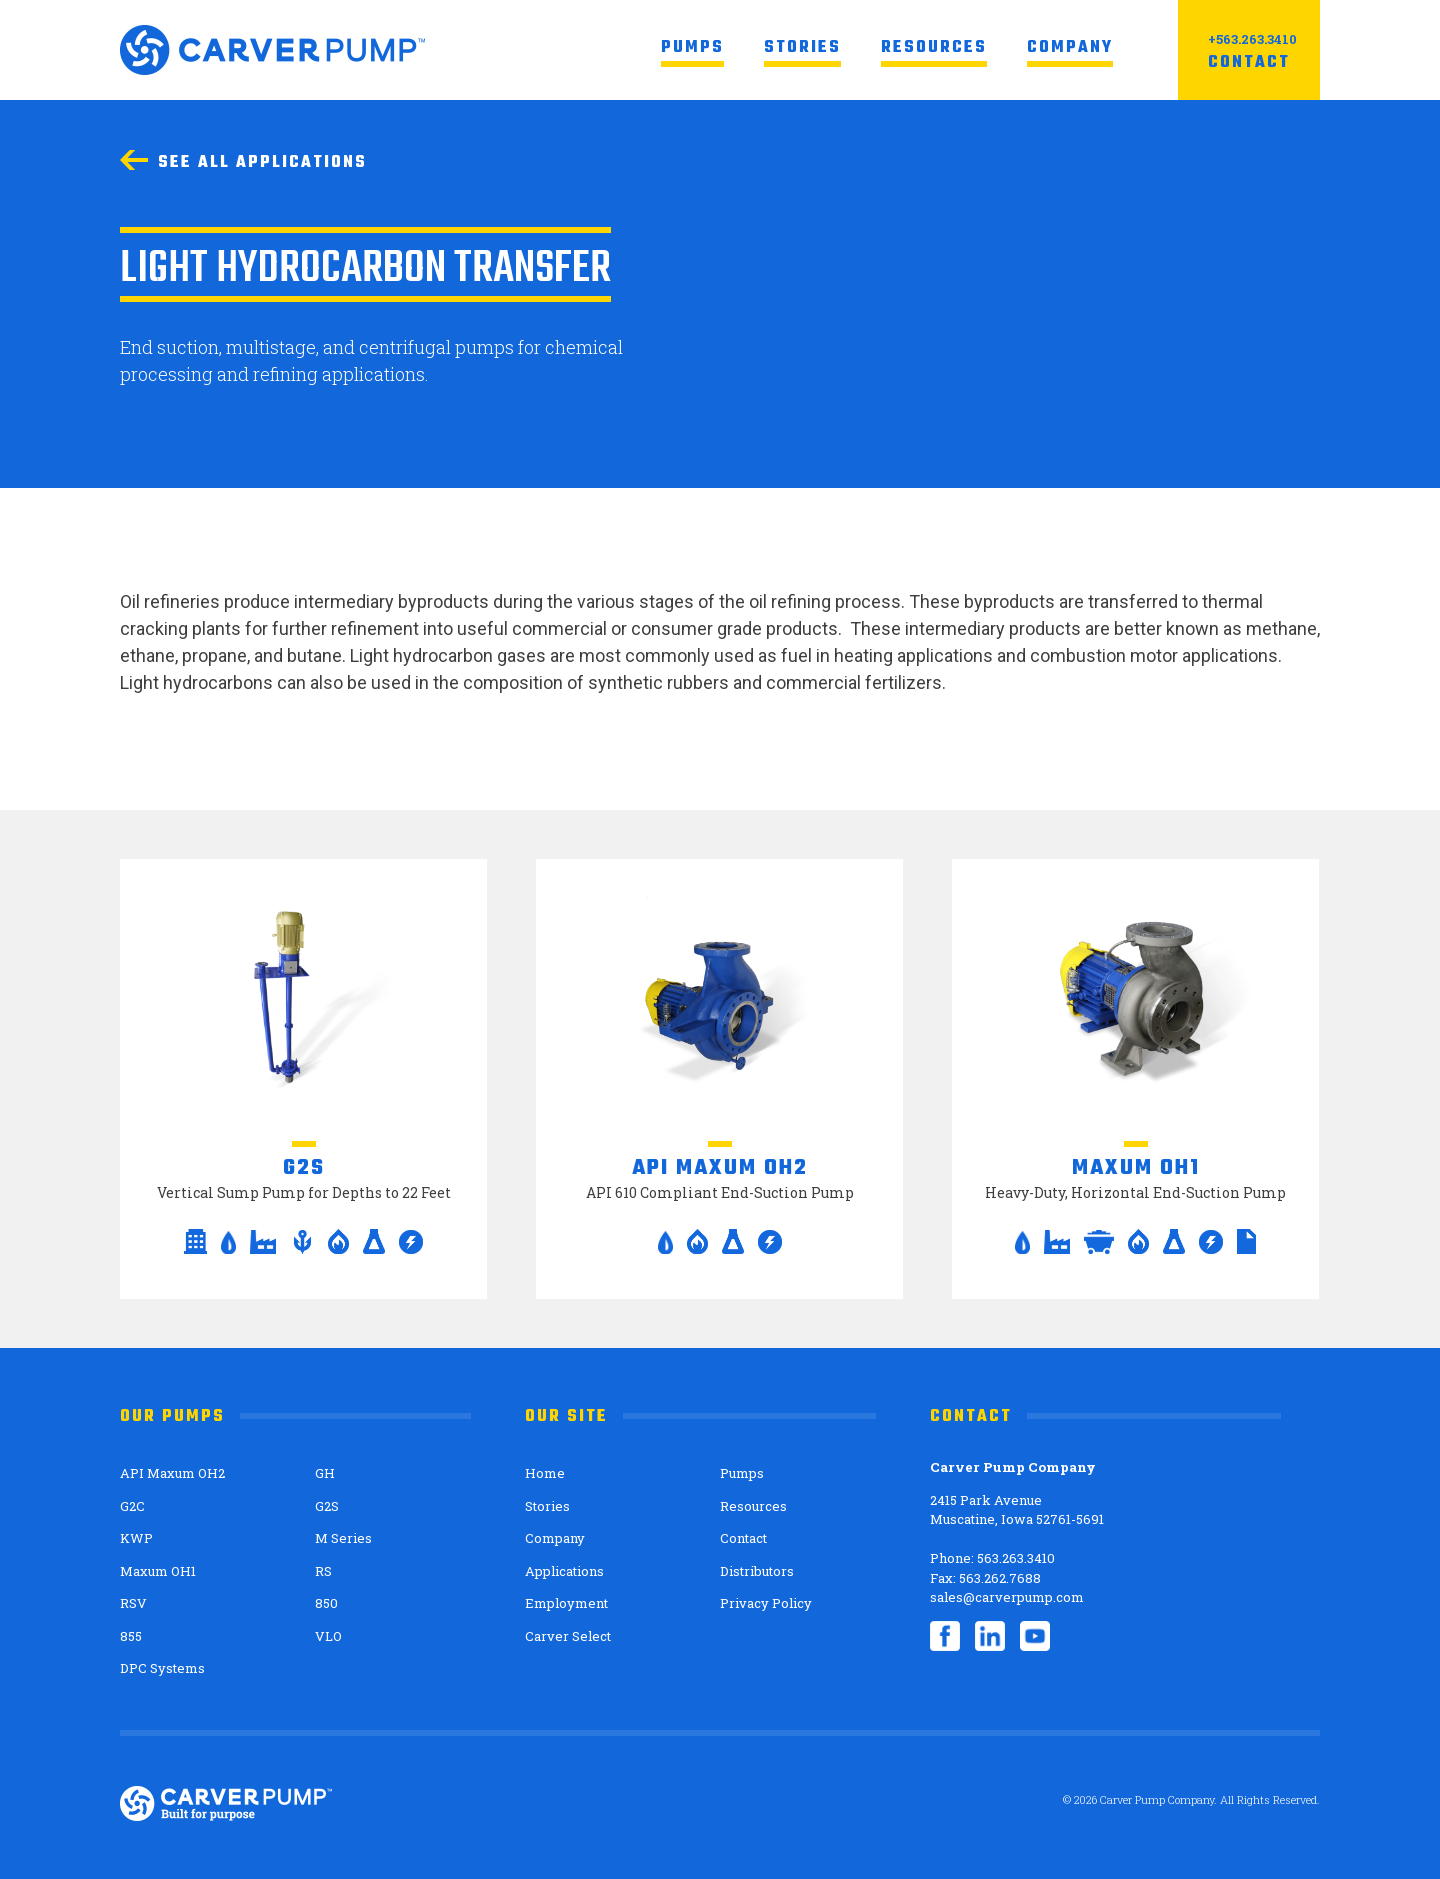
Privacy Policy (766, 1603)
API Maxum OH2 (172, 1473)
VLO (328, 1636)
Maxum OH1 (158, 1571)
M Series (343, 1538)
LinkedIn (990, 1636)
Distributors (757, 1571)
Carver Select (568, 1636)
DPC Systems (162, 1668)
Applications (564, 1571)
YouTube (1035, 1636)
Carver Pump (272, 50)
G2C (132, 1506)
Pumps (692, 48)
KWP (136, 1538)
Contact (1249, 63)
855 (131, 1636)
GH (325, 1473)
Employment (566, 1603)
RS (323, 1571)
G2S (327, 1506)
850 (326, 1603)
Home (545, 1473)
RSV (133, 1603)
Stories (802, 48)
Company (1070, 48)
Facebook (945, 1636)
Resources (934, 48)
